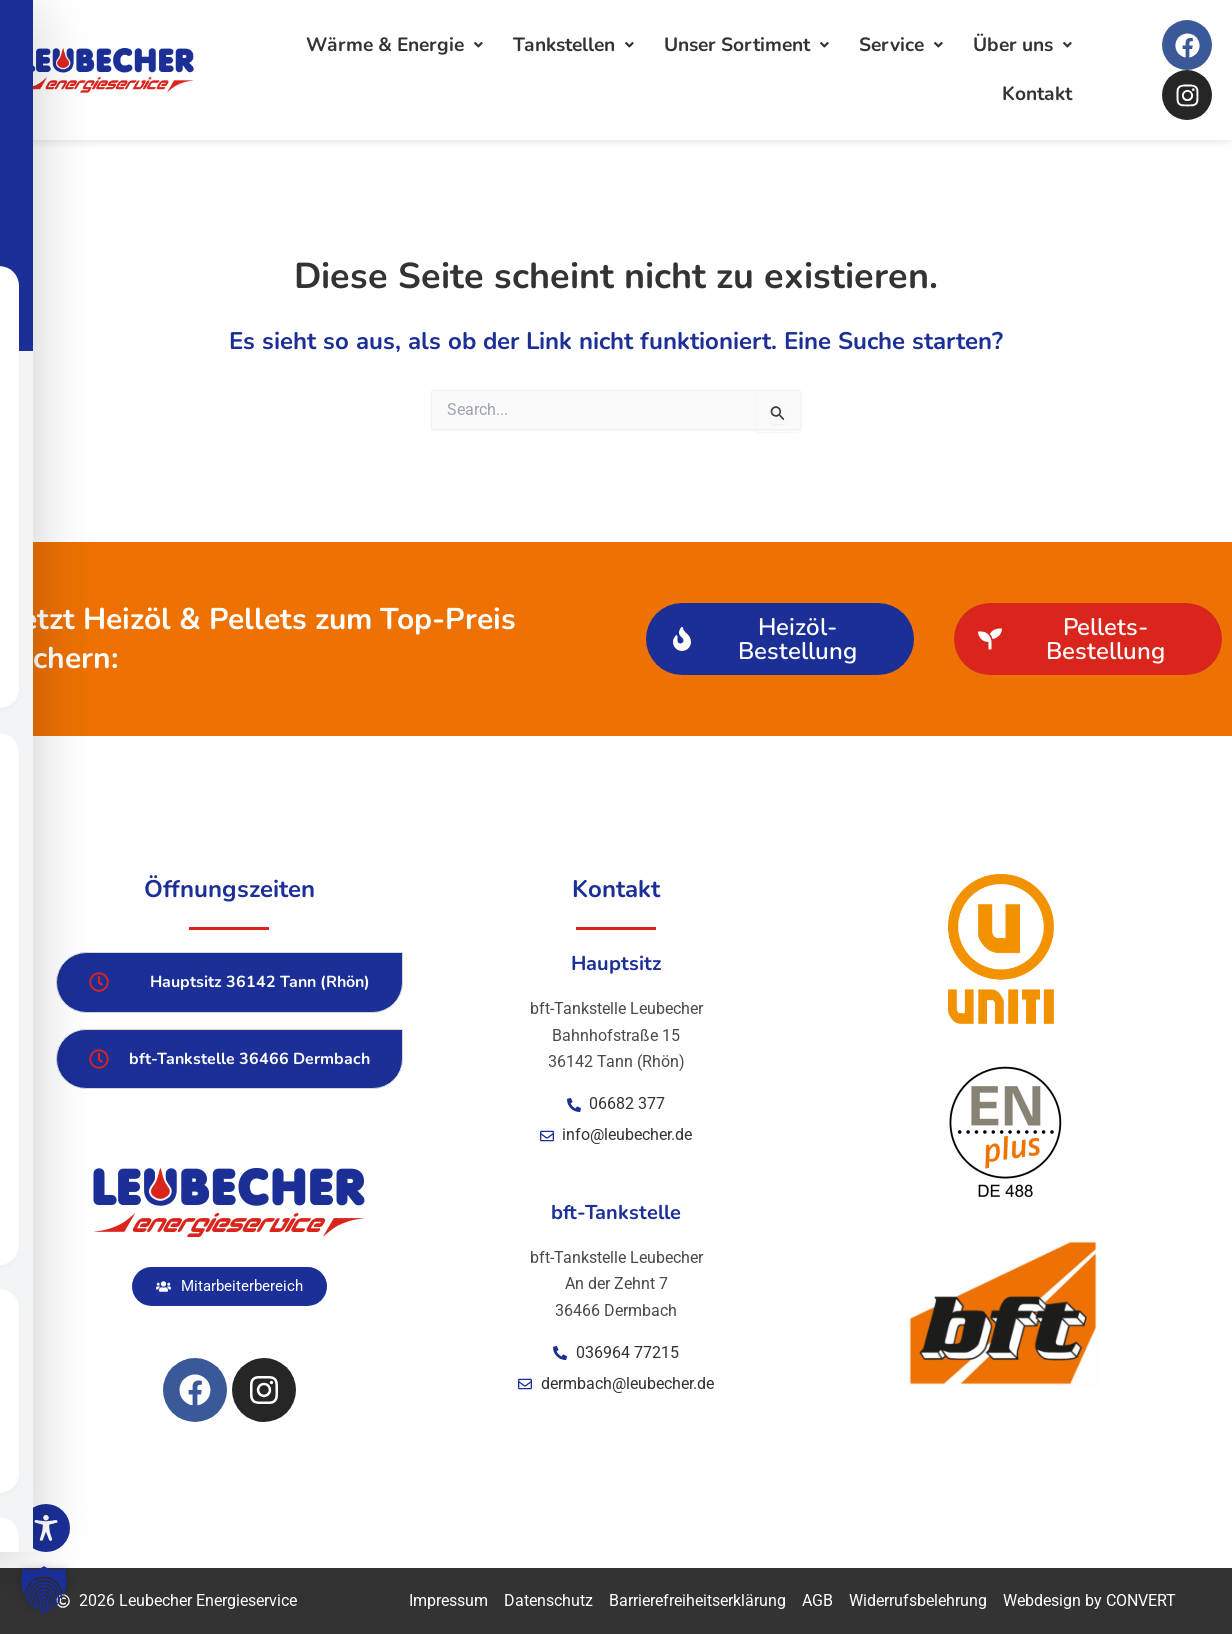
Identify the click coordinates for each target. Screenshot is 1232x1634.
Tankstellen (573, 45)
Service (901, 45)
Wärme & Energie (394, 45)
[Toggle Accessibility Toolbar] (46, 1528)
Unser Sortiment (746, 45)
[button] (229, 1286)
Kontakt (1037, 94)
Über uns (1022, 45)
